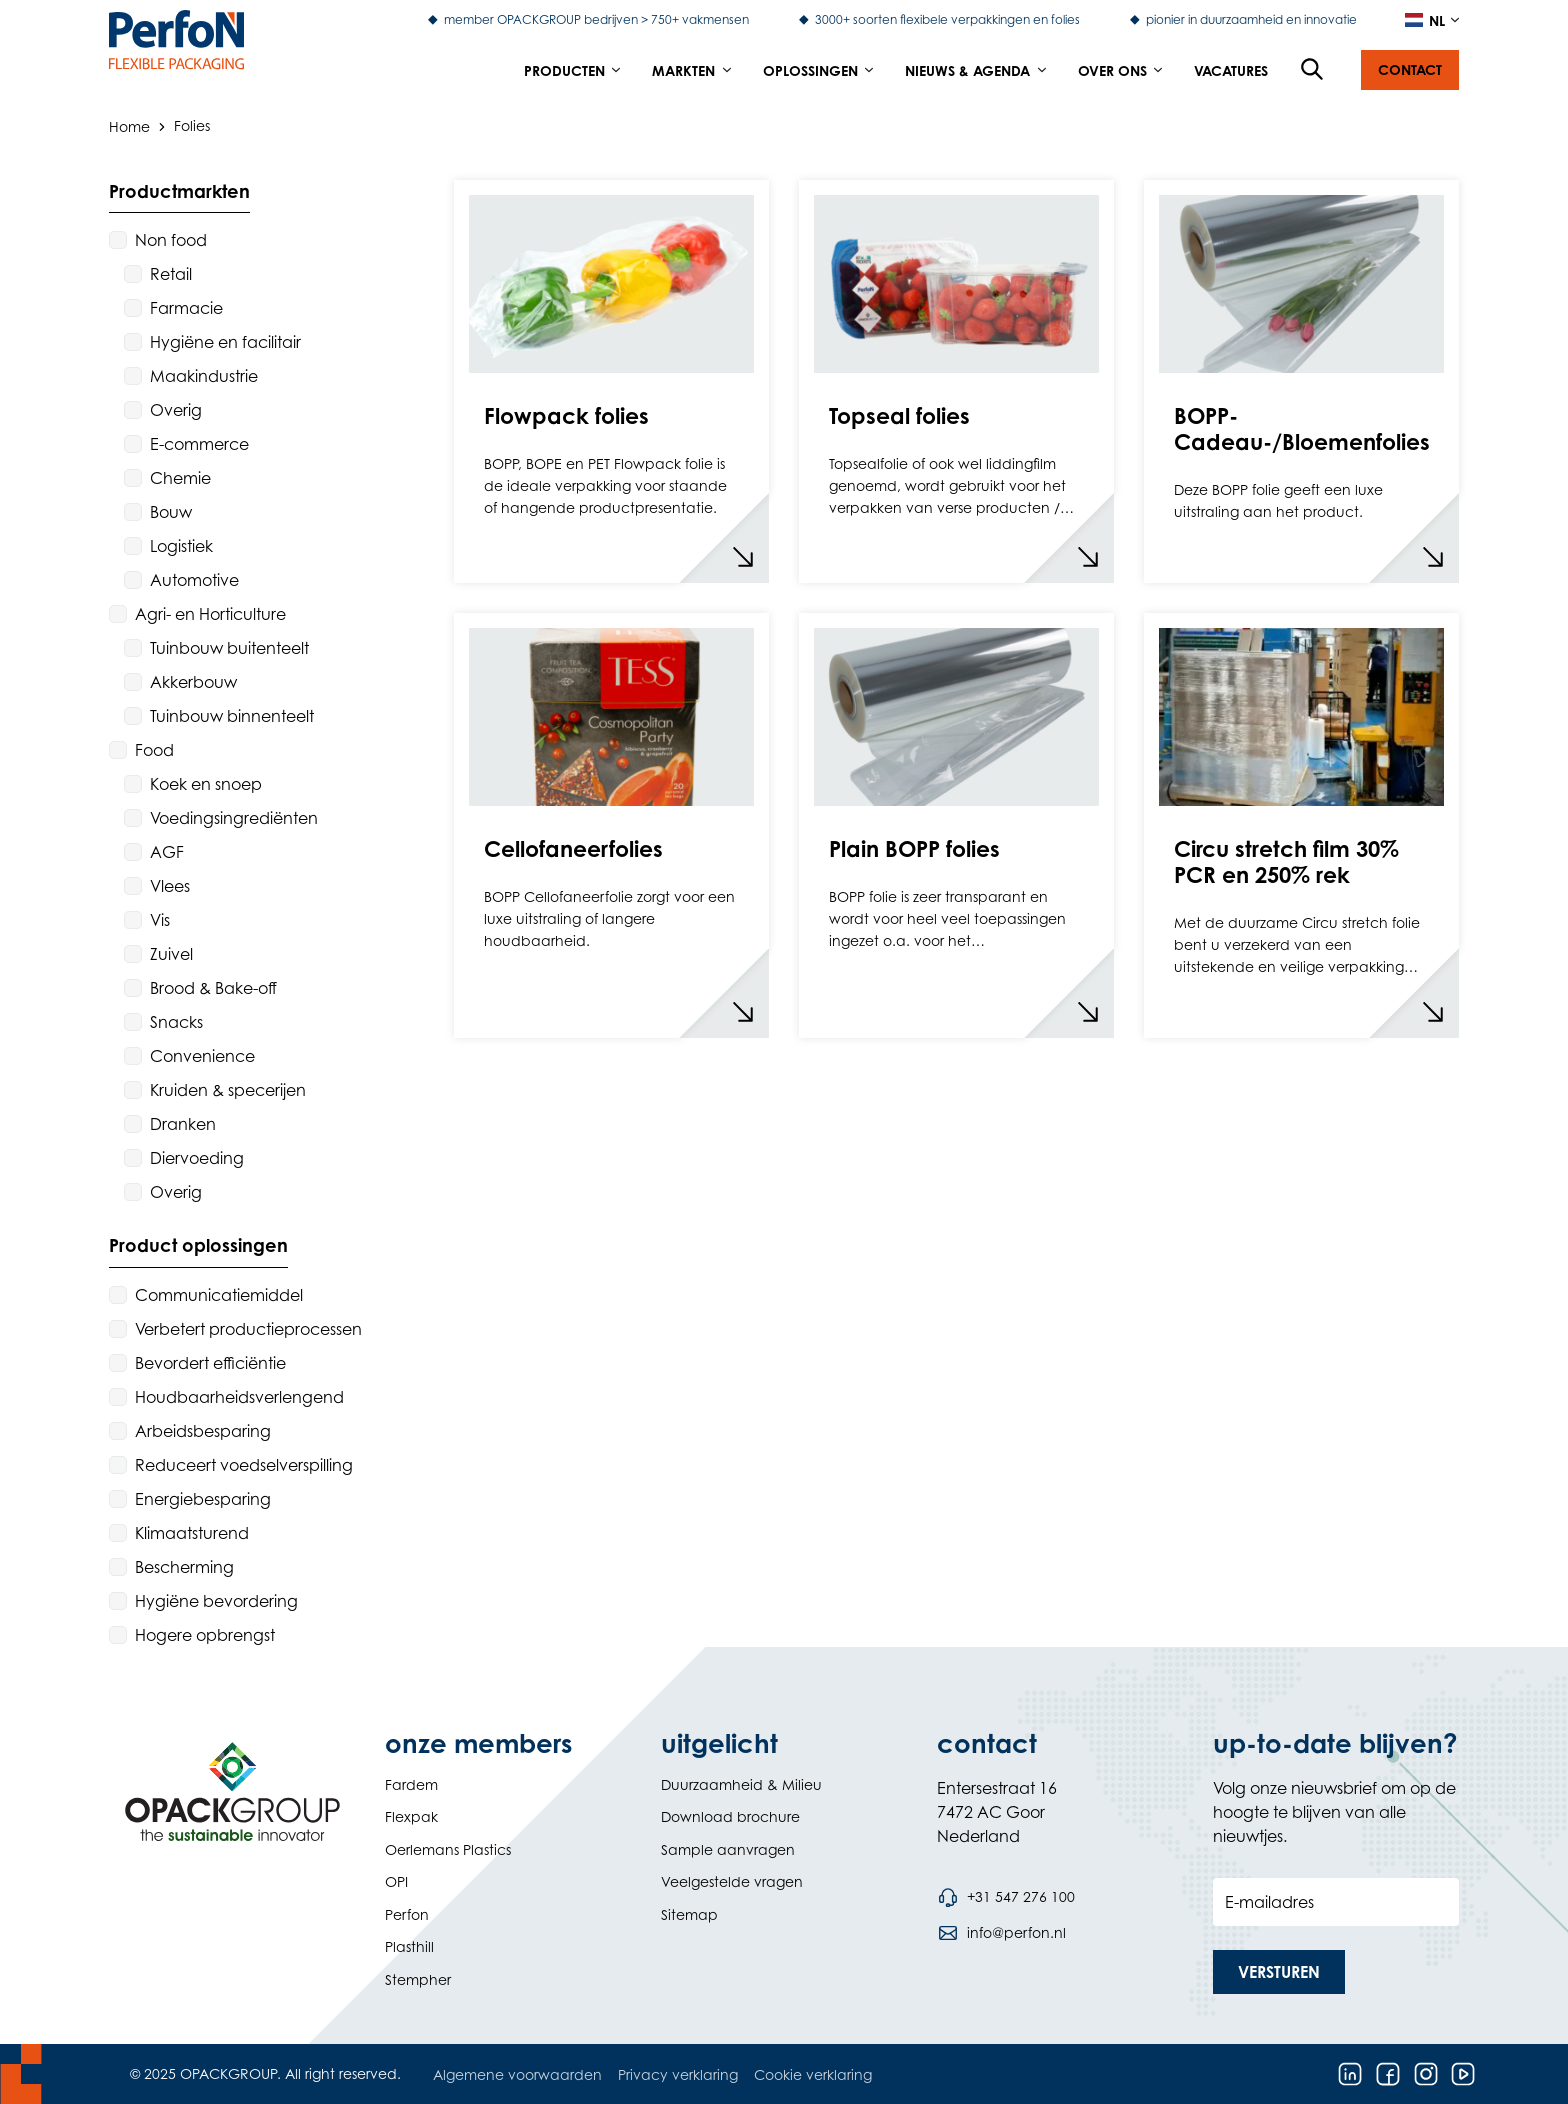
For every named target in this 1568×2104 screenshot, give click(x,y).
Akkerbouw (193, 682)
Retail (171, 274)
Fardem (411, 1784)
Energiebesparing (203, 1499)
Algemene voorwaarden (517, 2074)
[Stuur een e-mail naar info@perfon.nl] (1001, 1933)
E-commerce (199, 444)
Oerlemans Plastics (448, 1849)
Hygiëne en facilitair (225, 342)
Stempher (418, 1979)
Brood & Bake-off (213, 988)
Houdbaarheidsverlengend (239, 1397)
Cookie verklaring (813, 2074)
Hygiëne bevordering (216, 1601)
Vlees (170, 886)
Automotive (194, 580)
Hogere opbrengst (205, 1635)
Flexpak (411, 1816)
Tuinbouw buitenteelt (229, 648)
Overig (176, 410)
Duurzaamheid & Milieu (741, 1784)
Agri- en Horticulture (210, 614)
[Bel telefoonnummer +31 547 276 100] (1006, 1897)
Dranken (183, 1124)
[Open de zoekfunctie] (1313, 70)
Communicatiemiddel (219, 1295)
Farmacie (186, 308)
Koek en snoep (206, 784)
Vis (160, 920)
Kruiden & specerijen (228, 1090)
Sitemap (689, 1914)
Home (129, 125)
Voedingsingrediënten (234, 818)
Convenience (202, 1056)
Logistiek (181, 546)
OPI (396, 1881)
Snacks (176, 1022)
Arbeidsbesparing (203, 1431)
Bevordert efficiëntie (210, 1363)
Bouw (171, 512)
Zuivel (171, 954)
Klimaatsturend (192, 1533)
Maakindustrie (204, 376)
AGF (167, 852)
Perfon (407, 1914)
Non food (171, 240)
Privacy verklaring (678, 2074)
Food (154, 750)
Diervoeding (197, 1158)
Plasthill (409, 1946)
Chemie (180, 478)
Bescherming (184, 1567)
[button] (1410, 70)
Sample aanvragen (728, 1849)
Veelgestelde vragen (732, 1881)
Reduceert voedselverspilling (244, 1465)
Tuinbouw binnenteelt (232, 716)
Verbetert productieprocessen (248, 1329)
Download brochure (730, 1816)
